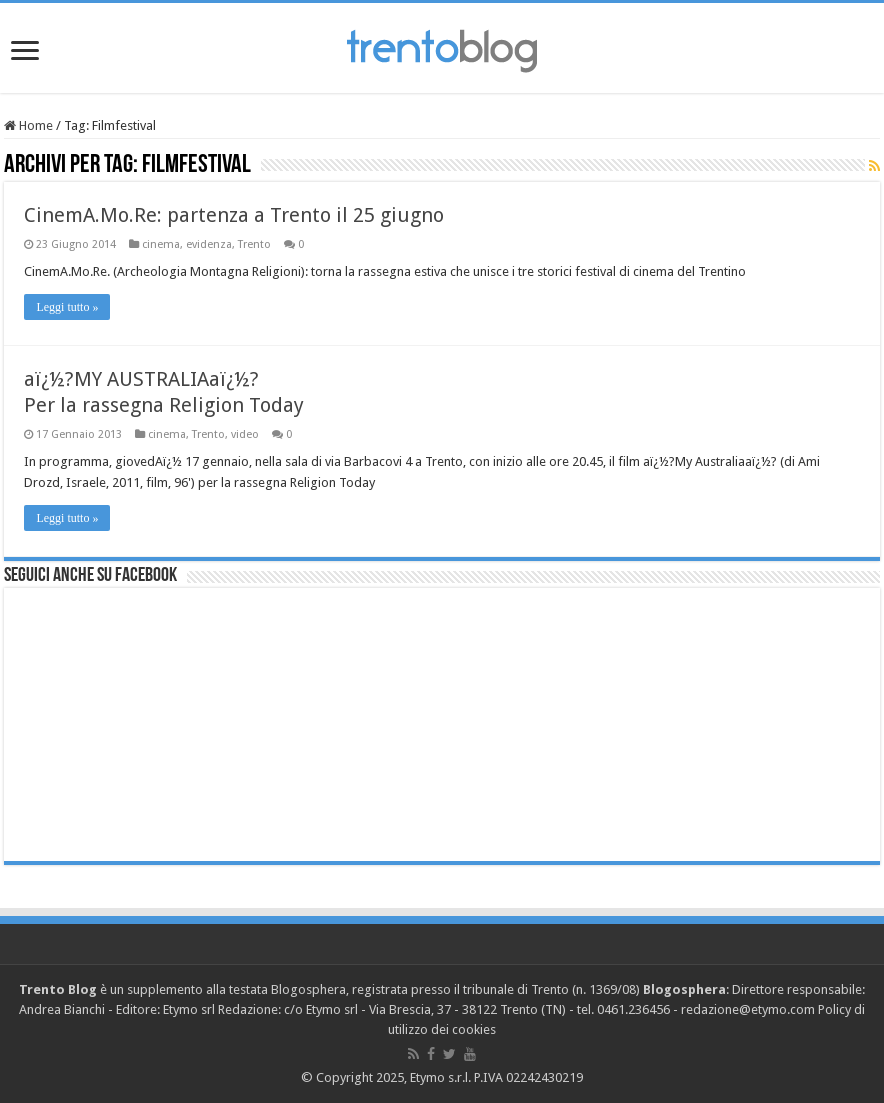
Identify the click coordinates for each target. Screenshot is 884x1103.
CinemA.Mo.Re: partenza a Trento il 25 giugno (234, 215)
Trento (254, 244)
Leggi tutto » (67, 307)
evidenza (209, 244)
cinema (161, 244)
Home (28, 125)
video (245, 434)
